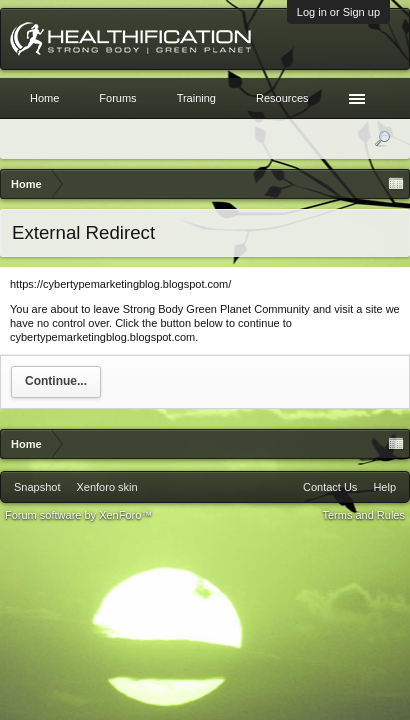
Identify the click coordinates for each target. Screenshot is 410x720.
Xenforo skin (106, 487)
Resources (282, 98)
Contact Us (330, 487)
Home (44, 98)
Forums (117, 98)
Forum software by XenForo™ (78, 515)
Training (196, 98)
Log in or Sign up (338, 12)
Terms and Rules (363, 515)
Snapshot (37, 487)
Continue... (56, 381)
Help (384, 487)
